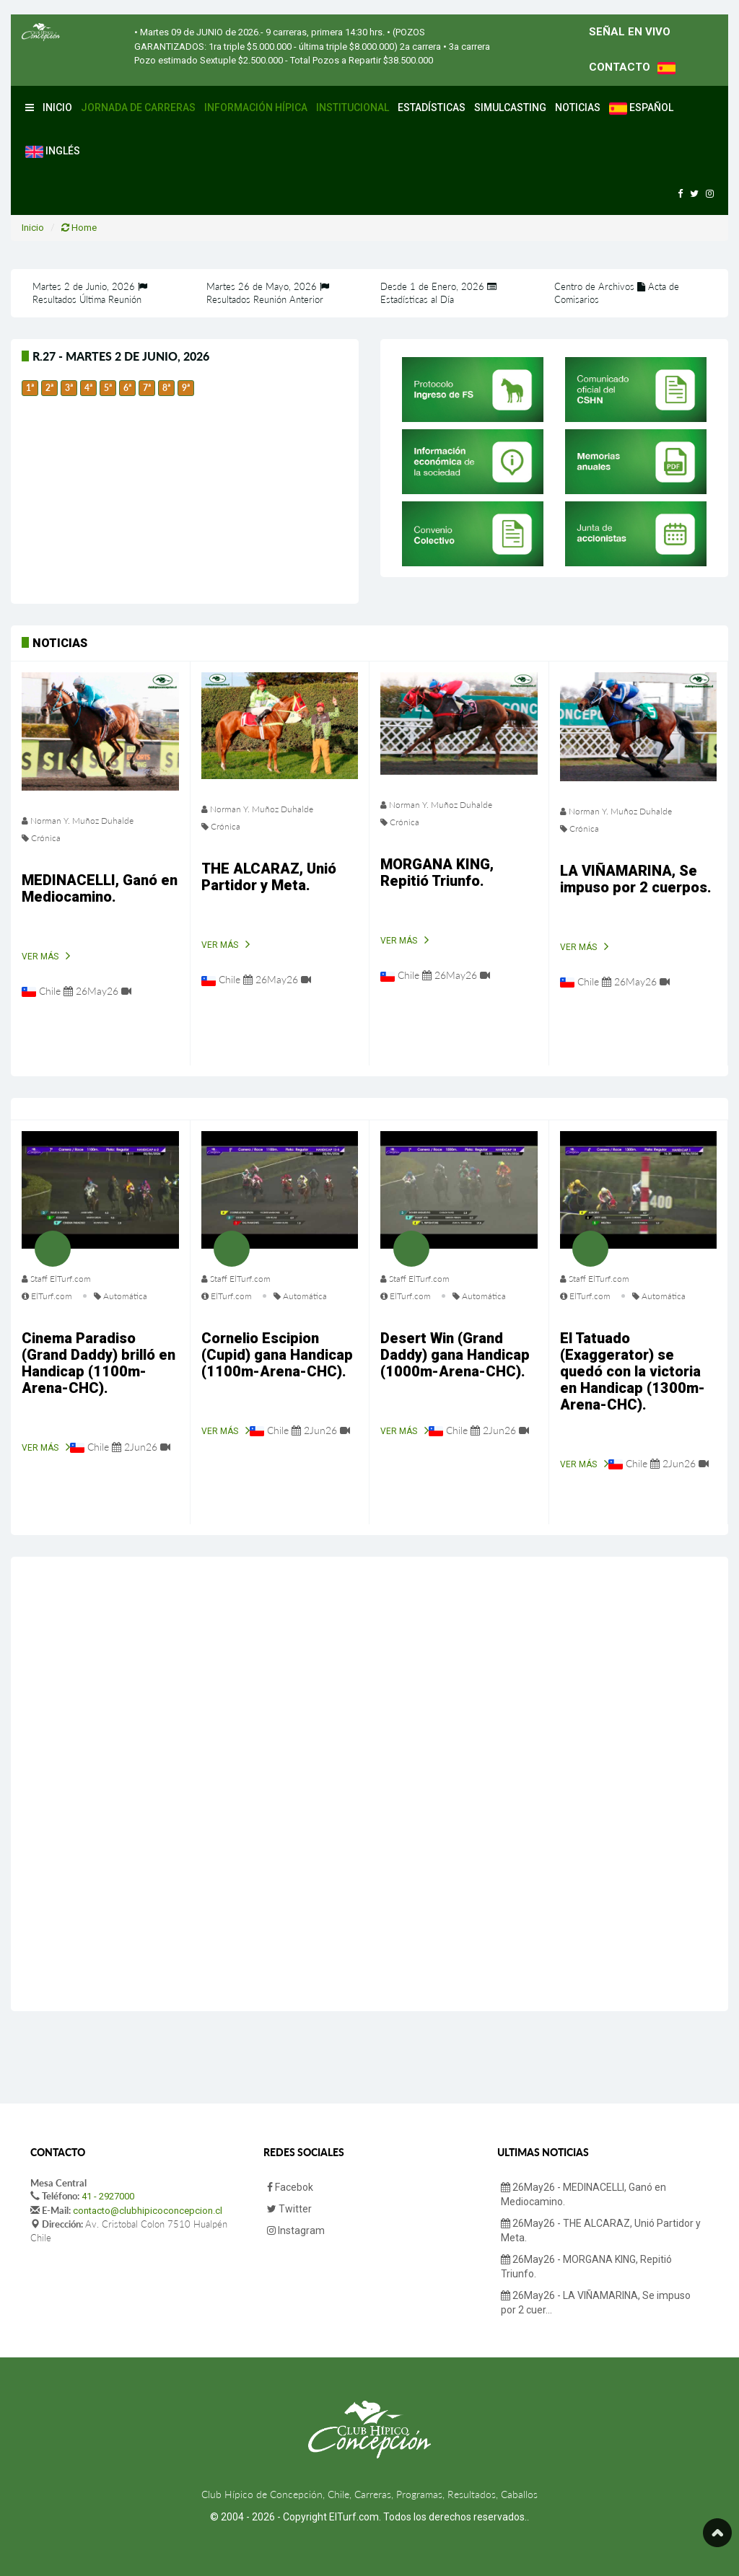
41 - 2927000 (108, 2196)
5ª (108, 387)
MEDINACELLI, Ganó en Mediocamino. (100, 888)
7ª (147, 387)
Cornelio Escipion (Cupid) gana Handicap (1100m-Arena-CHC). (277, 1354)
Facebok (290, 2187)
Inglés (52, 151)
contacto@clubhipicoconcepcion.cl (147, 2210)
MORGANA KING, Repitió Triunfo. (437, 872)
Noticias (577, 107)
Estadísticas (431, 107)
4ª (88, 387)
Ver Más (40, 956)
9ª (186, 387)
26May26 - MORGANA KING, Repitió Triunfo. (586, 2267)
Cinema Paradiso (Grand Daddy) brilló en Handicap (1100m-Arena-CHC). (98, 1363)
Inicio (57, 107)
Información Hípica (255, 107)
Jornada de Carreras (138, 107)
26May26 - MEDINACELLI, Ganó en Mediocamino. (583, 2194)
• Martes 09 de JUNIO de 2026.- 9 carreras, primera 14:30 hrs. (259, 32)
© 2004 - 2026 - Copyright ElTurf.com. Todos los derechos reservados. (368, 2517)
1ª (30, 387)
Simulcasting (510, 107)
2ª (49, 387)
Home (79, 227)
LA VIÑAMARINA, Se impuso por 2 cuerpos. (636, 879)
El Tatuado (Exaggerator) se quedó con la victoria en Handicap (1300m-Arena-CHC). (632, 1371)
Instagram (296, 2230)
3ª (69, 387)
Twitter (289, 2209)
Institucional (352, 107)
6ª (127, 387)
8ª (166, 387)
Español (641, 108)
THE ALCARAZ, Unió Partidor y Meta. (268, 877)
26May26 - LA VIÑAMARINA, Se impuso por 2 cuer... (596, 2303)
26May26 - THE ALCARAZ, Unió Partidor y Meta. (601, 2230)
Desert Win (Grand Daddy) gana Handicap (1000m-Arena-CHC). (455, 1354)
